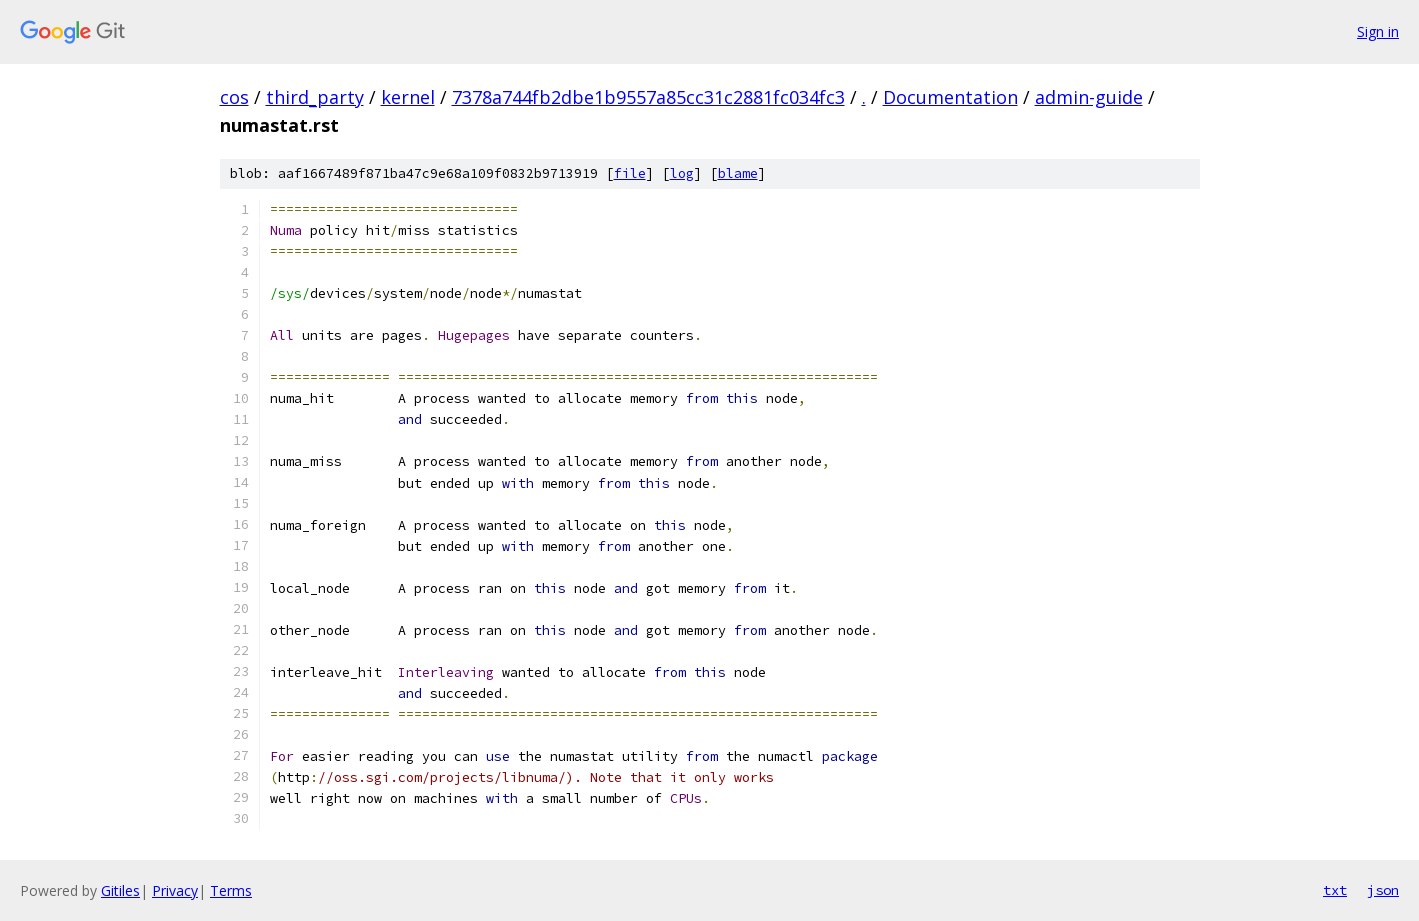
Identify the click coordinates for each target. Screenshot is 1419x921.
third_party (315, 97)
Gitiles (120, 890)
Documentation (950, 97)
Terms (231, 890)
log (682, 173)
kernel (408, 97)
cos (234, 97)
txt (1335, 890)
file (630, 173)
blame (738, 173)
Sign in (1378, 31)
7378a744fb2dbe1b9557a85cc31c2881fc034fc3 (648, 97)
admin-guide (1089, 97)
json (1383, 890)
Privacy (175, 890)
